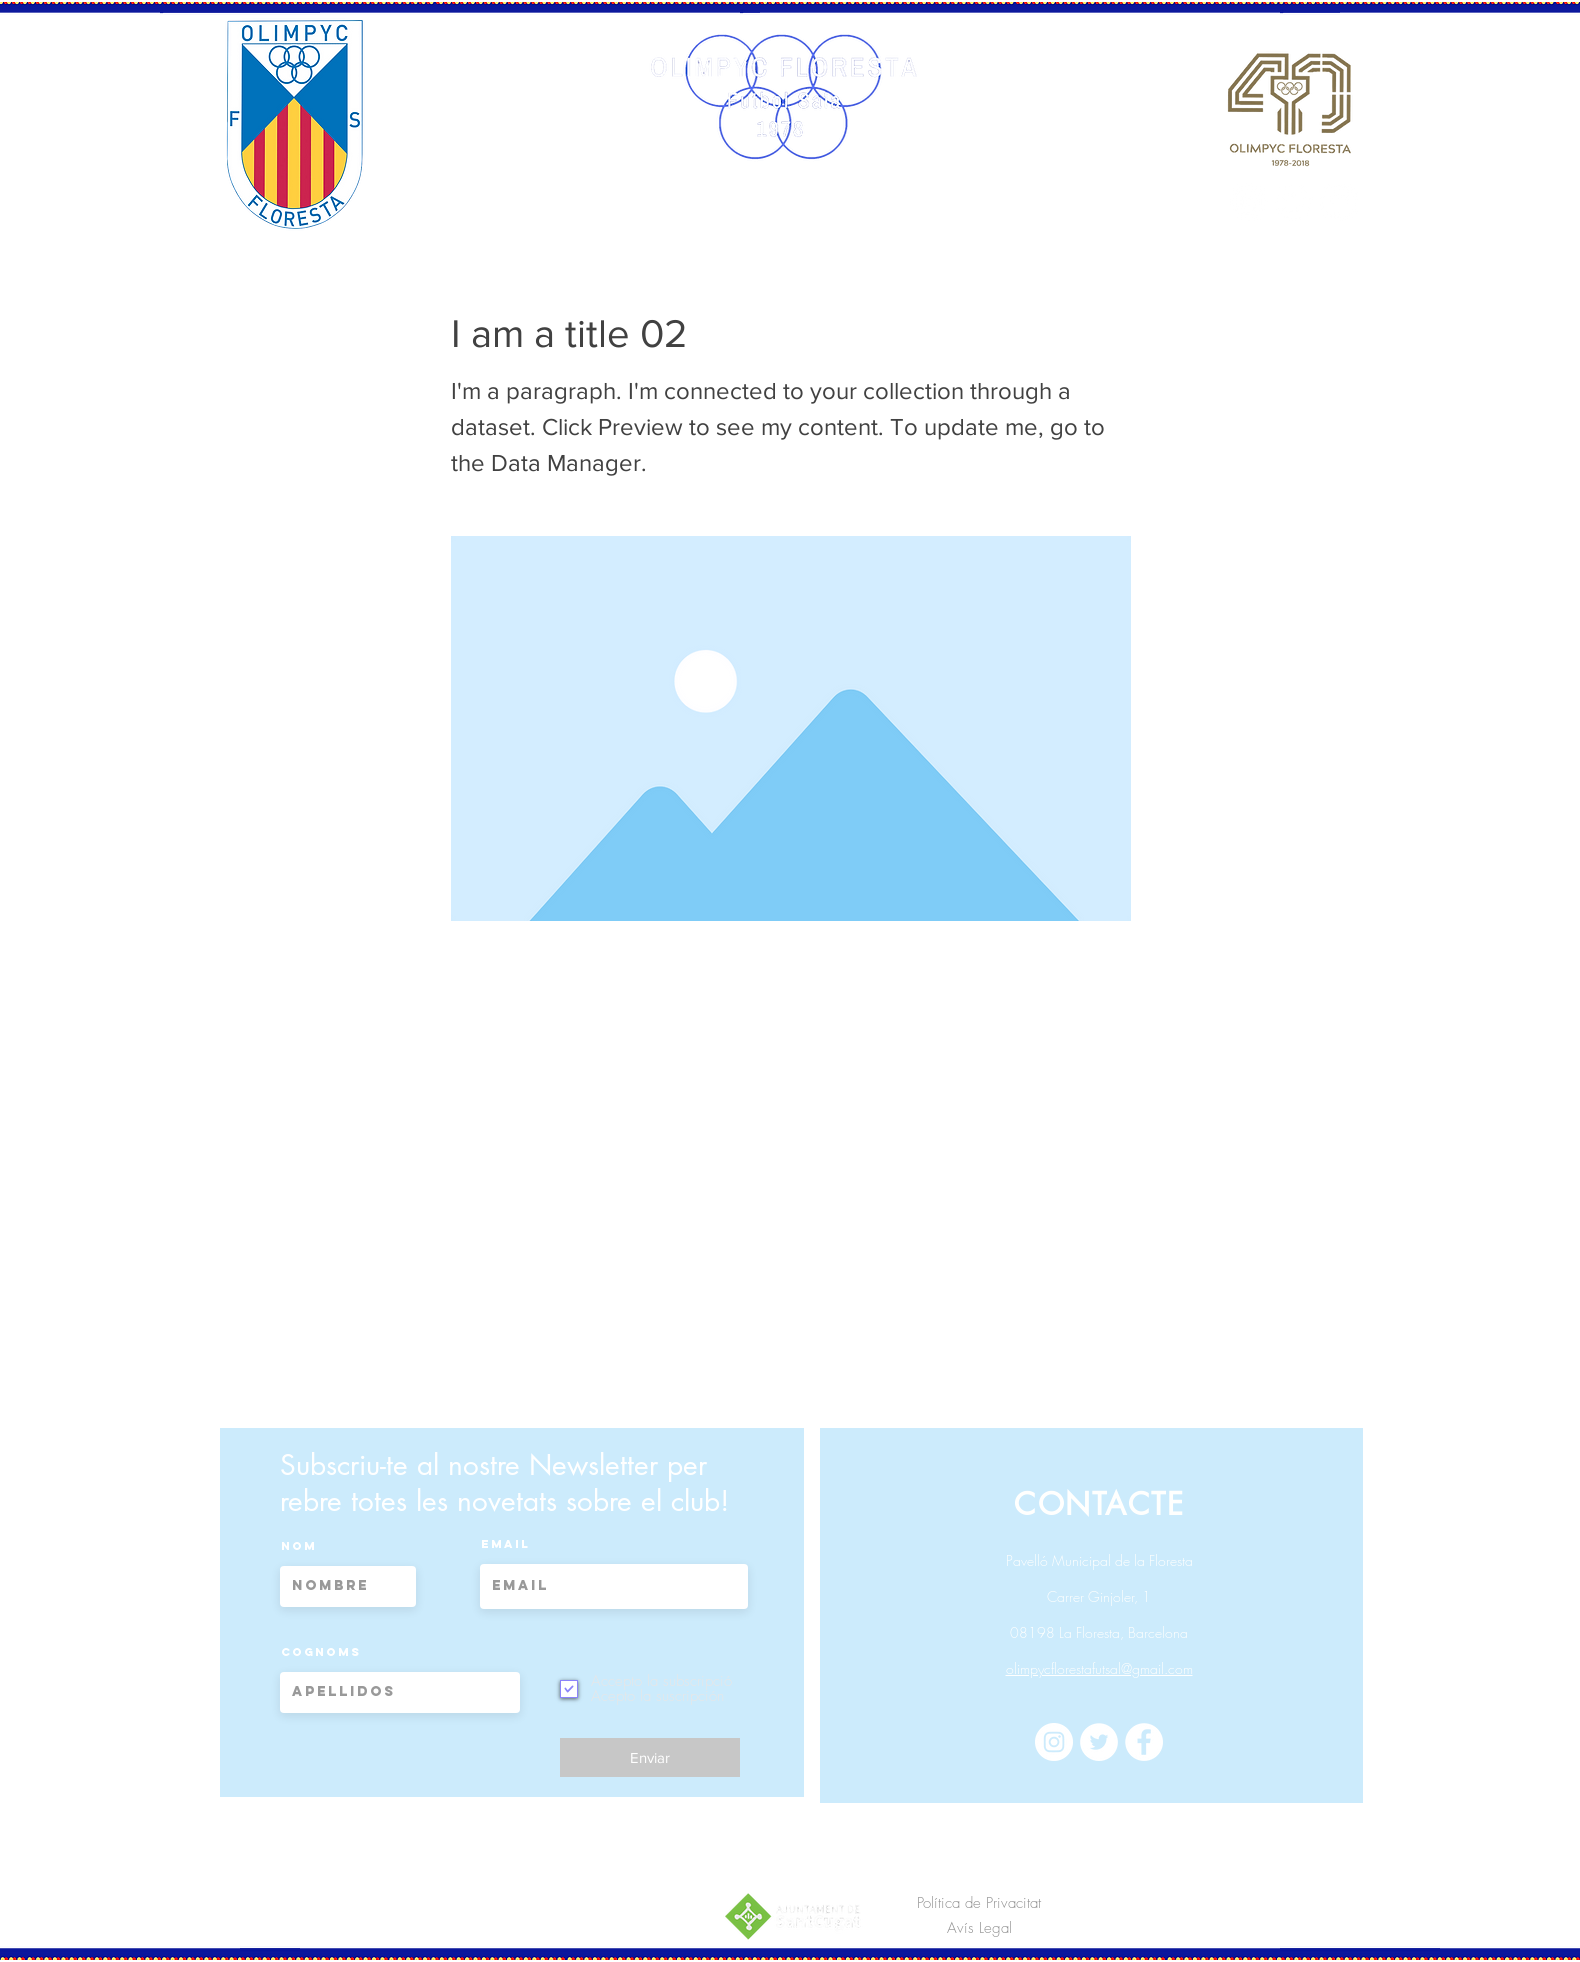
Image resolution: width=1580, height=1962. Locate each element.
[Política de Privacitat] (979, 1903)
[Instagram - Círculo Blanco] (1249, 202)
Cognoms (321, 1652)
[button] (614, 212)
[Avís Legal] (979, 1928)
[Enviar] (650, 1757)
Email (505, 1544)
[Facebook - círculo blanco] (1339, 202)
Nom (299, 1546)
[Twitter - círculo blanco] (1294, 202)
